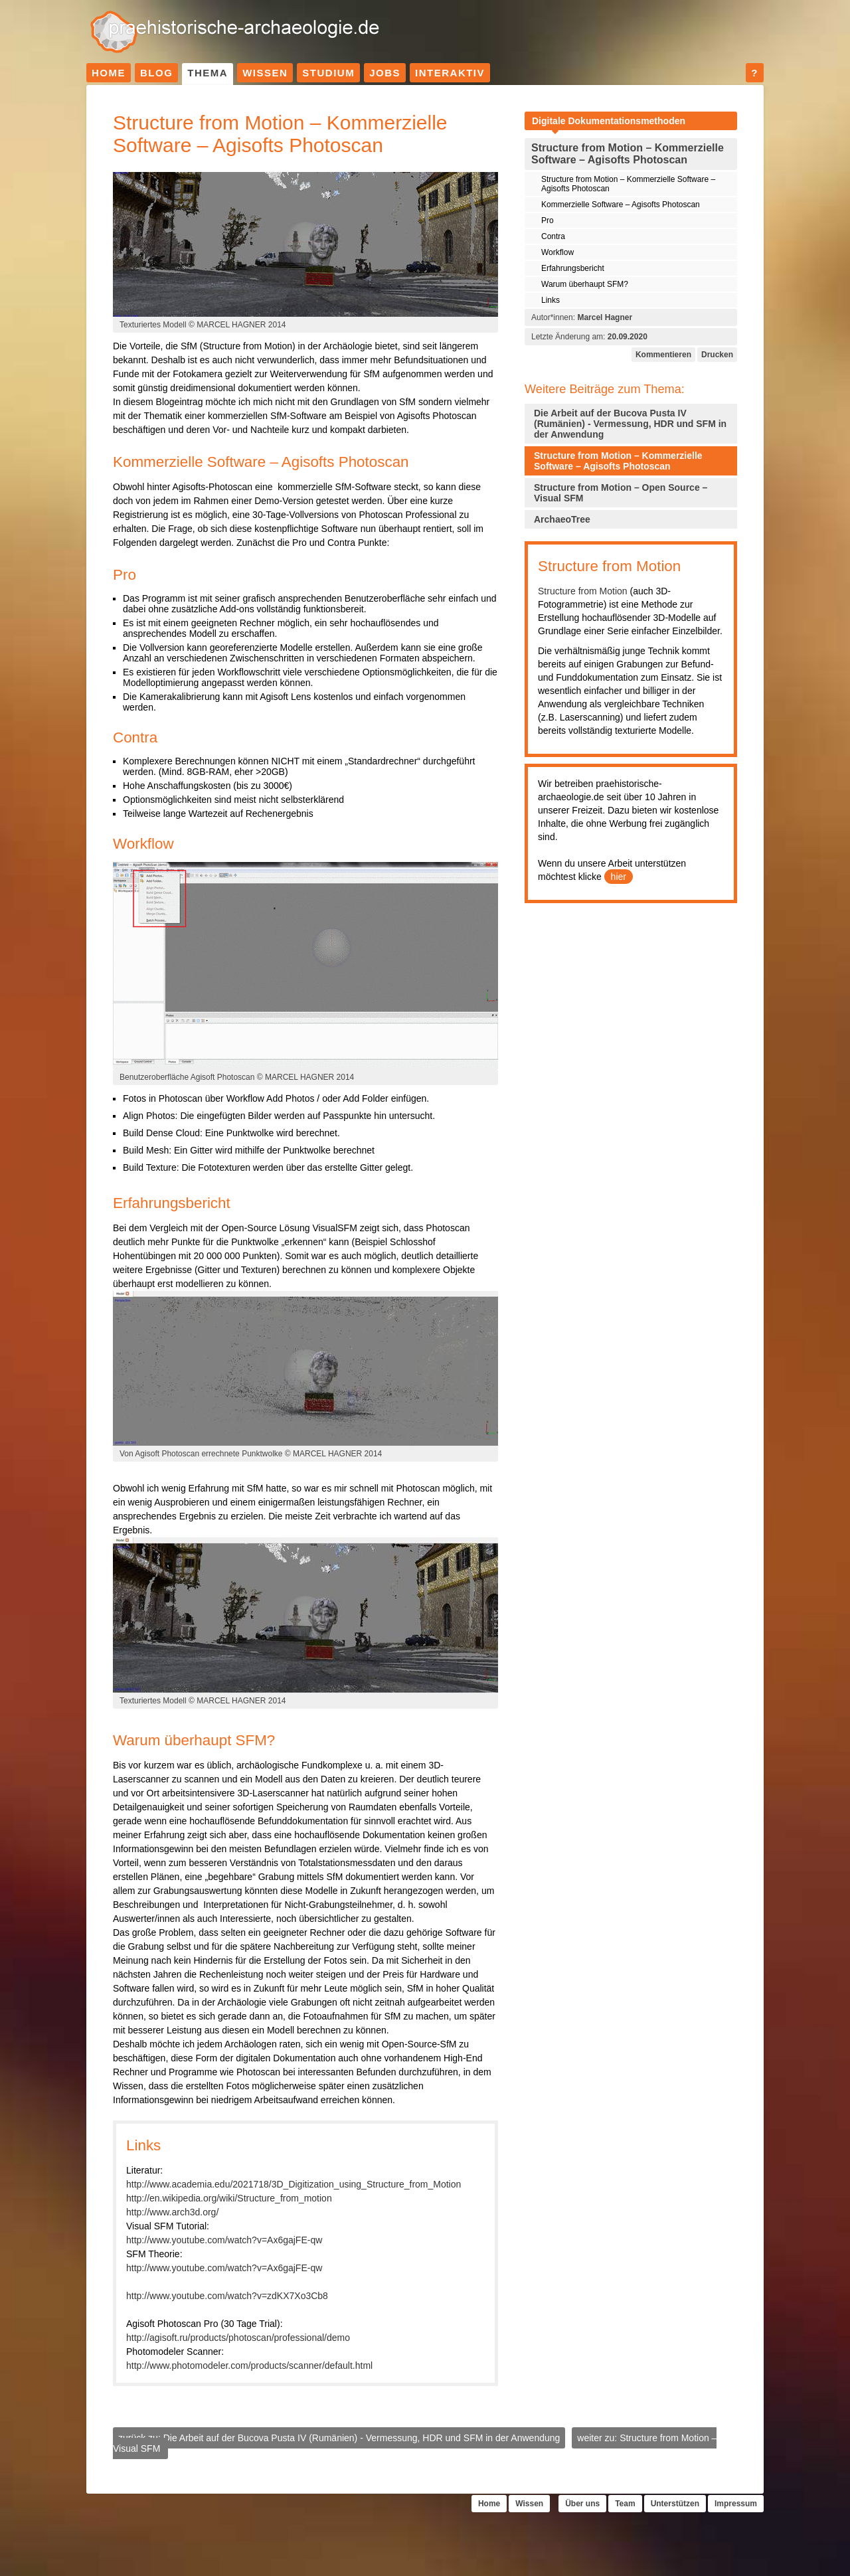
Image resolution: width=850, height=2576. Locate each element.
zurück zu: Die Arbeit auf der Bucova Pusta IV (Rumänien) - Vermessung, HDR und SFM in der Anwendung (339, 2438)
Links (550, 300)
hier (618, 876)
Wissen (265, 72)
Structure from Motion (583, 591)
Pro (547, 220)
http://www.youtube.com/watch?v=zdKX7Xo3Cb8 (227, 2295)
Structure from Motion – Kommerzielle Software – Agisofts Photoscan (628, 184)
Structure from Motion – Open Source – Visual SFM (620, 492)
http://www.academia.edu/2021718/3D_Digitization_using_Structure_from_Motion (293, 2184)
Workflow (557, 252)
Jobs (384, 72)
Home (109, 72)
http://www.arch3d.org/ (172, 2212)
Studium (328, 72)
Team (625, 2503)
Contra (553, 236)
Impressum (736, 2503)
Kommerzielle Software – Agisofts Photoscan (620, 204)
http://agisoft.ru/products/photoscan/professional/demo (238, 2337)
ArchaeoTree (562, 519)
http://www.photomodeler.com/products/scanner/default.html (249, 2365)
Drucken (717, 354)
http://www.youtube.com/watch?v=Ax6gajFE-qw (224, 2240)
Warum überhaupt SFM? (584, 284)
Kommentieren (663, 354)
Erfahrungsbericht (572, 268)
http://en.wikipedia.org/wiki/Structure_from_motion (229, 2198)
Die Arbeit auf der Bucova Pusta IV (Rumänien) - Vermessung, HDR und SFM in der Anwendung (630, 424)
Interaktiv (450, 72)
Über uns (582, 2503)
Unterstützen (675, 2503)
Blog (156, 72)
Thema (207, 72)
